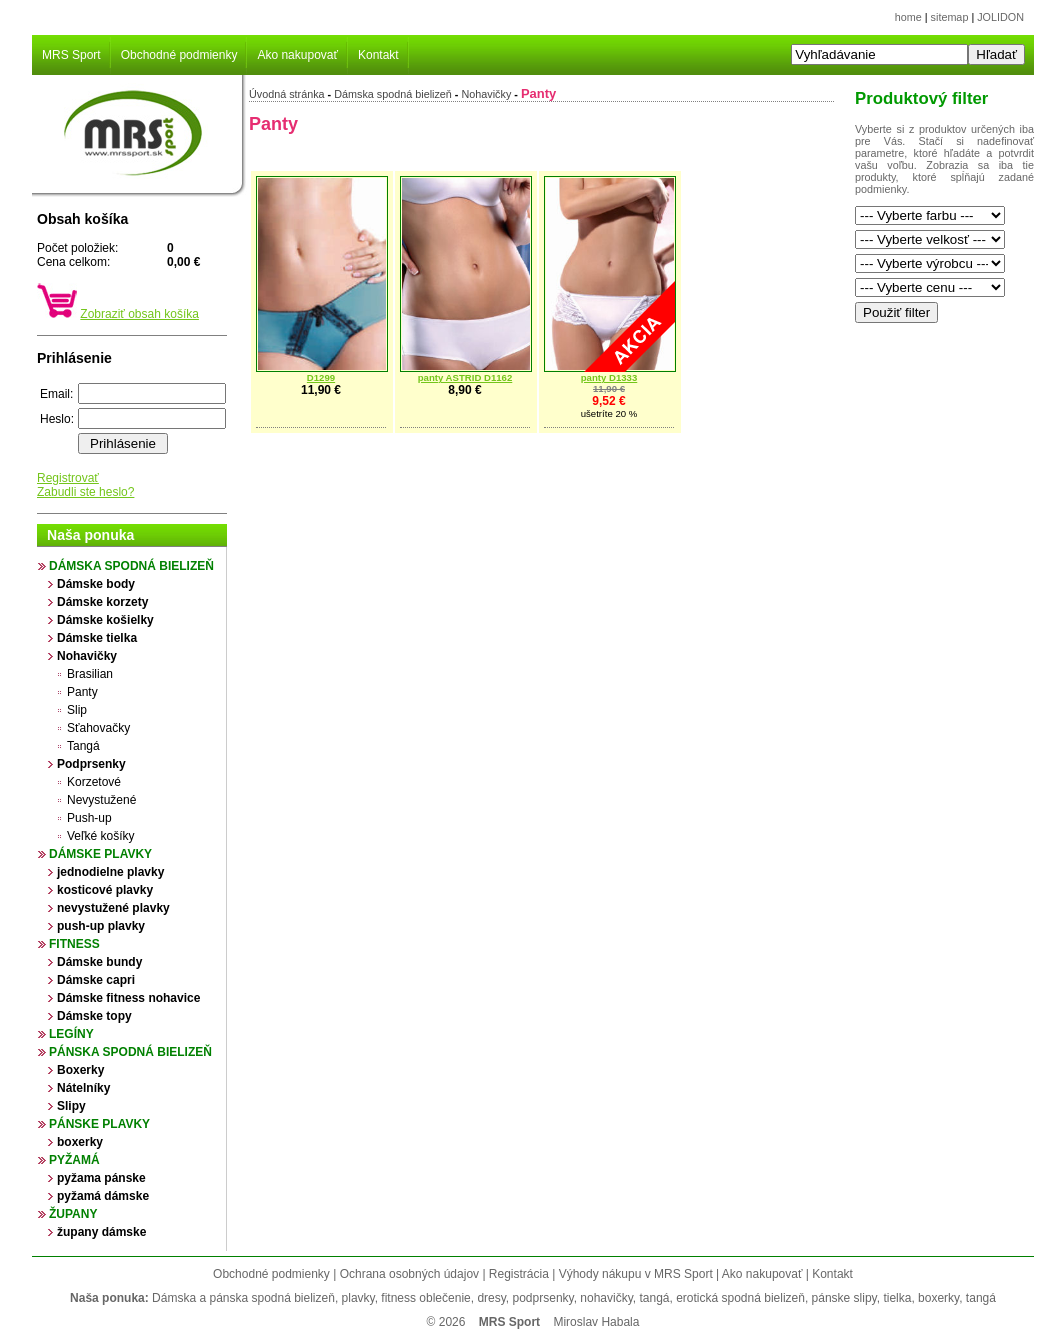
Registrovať (68, 478)
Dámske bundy (99, 962)
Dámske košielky (105, 620)
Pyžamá (74, 1160)
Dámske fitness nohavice (128, 998)
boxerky (80, 1142)
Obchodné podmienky (179, 55)
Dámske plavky (100, 854)
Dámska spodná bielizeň (131, 566)
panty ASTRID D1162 (465, 377)
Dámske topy (94, 1016)
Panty (82, 692)
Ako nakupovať (297, 55)
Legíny (71, 1034)
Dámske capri (96, 980)
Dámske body (96, 584)
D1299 (321, 377)
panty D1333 (609, 377)
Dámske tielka (97, 638)
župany (73, 1214)
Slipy (71, 1106)
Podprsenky (91, 764)
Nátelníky (83, 1088)
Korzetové (94, 782)
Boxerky (80, 1070)
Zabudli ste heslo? (85, 492)
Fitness (74, 944)
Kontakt (378, 55)
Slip (77, 710)
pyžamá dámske (103, 1196)
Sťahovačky (98, 728)
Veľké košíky (101, 836)
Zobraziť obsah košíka (139, 314)
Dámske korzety (102, 602)
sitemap (950, 17)
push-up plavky (101, 926)
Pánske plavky (99, 1124)
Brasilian (90, 674)
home (908, 17)
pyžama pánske (101, 1178)
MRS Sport (71, 55)
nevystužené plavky (113, 908)
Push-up (89, 818)
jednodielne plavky (110, 872)
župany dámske (101, 1232)
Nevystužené (101, 800)
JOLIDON (1000, 17)
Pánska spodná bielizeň (130, 1052)
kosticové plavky (105, 890)
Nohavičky (87, 656)
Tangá (83, 746)
